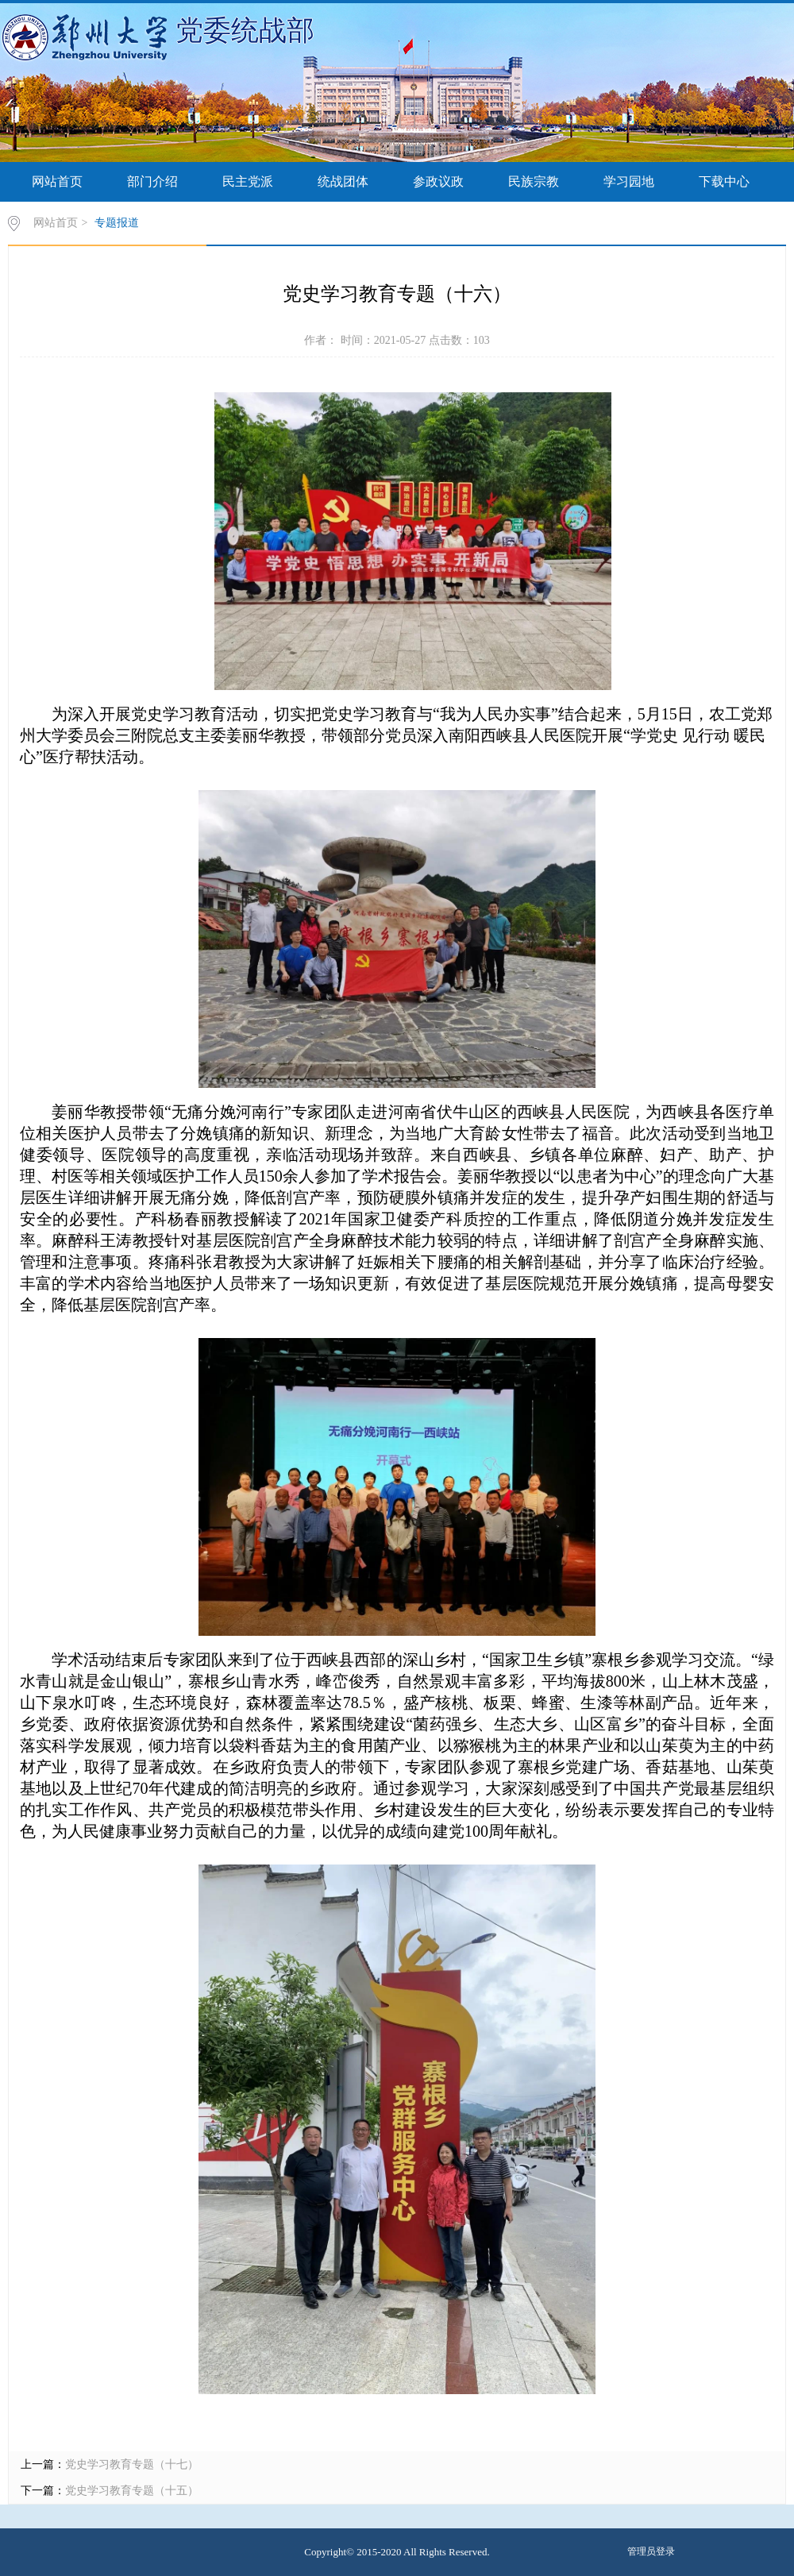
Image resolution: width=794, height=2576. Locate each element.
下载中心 (724, 181)
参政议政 (438, 181)
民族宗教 (533, 181)
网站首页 (57, 181)
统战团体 (343, 181)
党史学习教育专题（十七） (131, 2464)
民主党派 (247, 181)
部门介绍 (152, 181)
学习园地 (628, 181)
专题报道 (116, 223)
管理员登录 (651, 2551)
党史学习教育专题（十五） (131, 2491)
